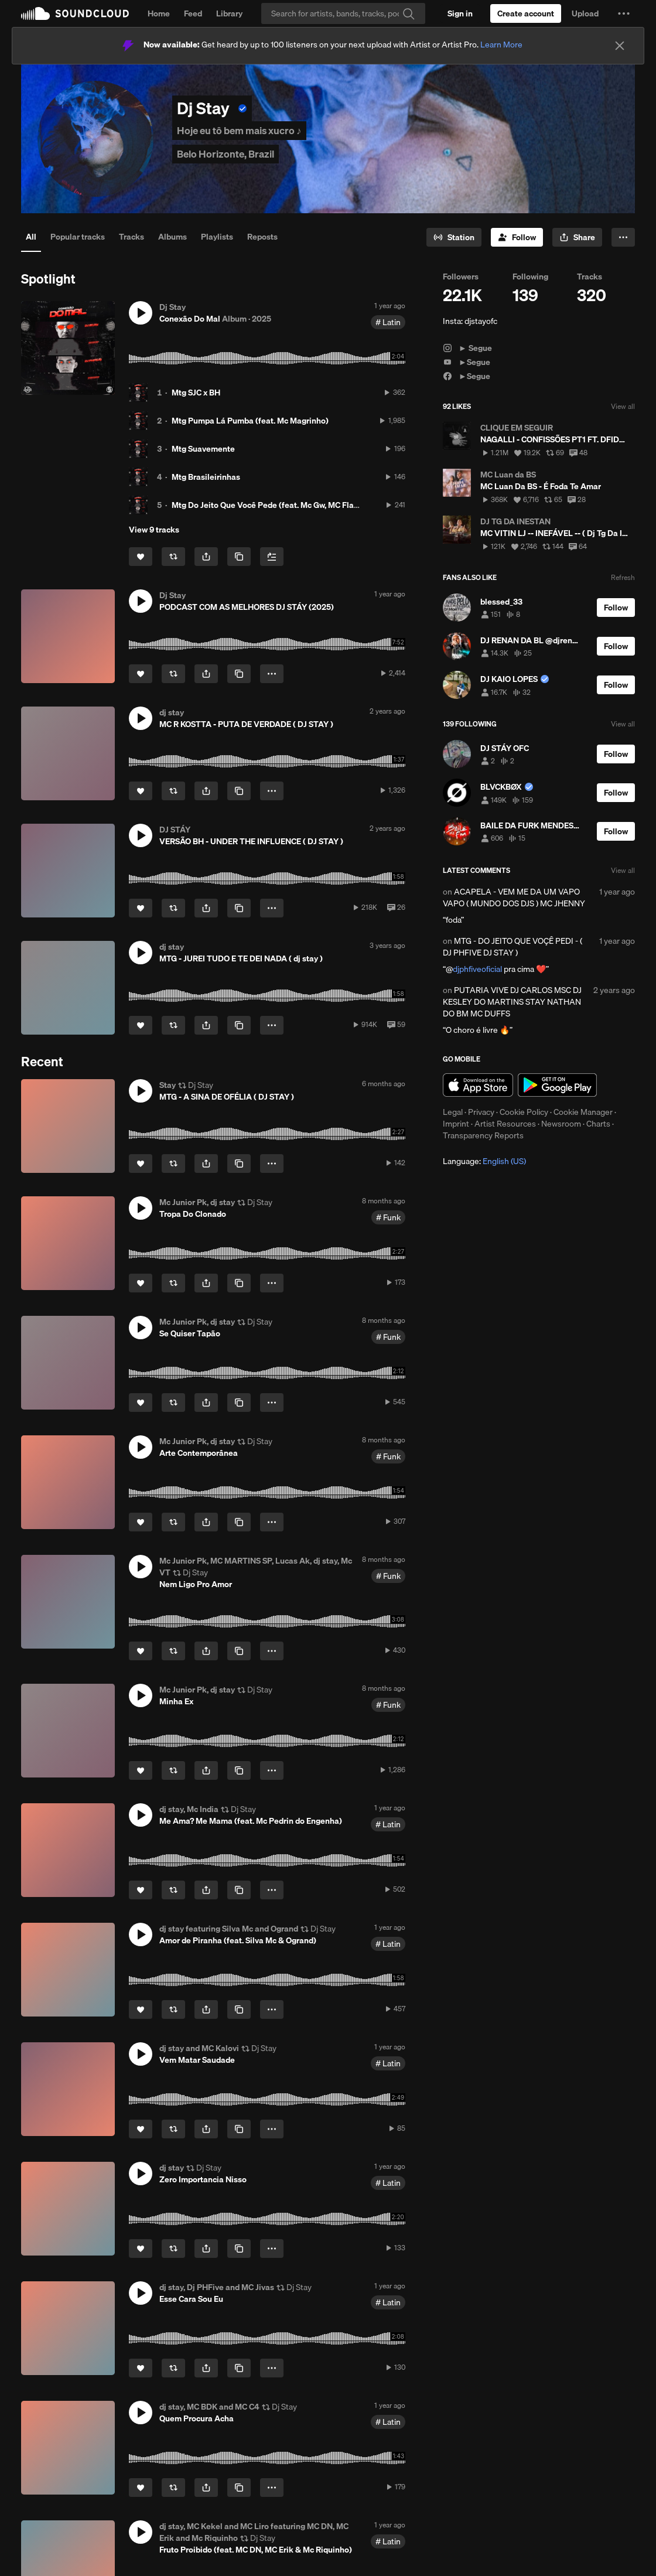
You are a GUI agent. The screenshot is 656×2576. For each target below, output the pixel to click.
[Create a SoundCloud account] (525, 13)
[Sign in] (460, 13)
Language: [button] (484, 1161)
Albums (172, 236)
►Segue (466, 362)
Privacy (481, 1112)
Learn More (501, 44)
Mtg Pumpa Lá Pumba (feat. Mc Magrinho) (250, 420)
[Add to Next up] (271, 556)
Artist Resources (505, 1123)
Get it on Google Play (557, 1085)
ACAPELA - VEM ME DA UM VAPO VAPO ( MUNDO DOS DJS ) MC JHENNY (514, 897)
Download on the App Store (478, 1085)
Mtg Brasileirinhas (206, 476)
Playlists (217, 236)
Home (159, 13)
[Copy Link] (239, 556)
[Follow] (517, 237)
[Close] (619, 45)
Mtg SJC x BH (196, 392)
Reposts (262, 236)
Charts (598, 1123)
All (31, 236)
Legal (453, 1112)
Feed (193, 13)
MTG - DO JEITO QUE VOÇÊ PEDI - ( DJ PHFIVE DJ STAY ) (512, 946)
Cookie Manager (583, 1112)
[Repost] (173, 556)
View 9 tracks (154, 529)
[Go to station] (453, 237)
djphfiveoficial (477, 969)
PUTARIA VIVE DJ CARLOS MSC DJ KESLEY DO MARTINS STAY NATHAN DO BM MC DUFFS (512, 1002)
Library (229, 13)
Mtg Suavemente (203, 448)
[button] (624, 13)
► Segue (467, 348)
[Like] (140, 556)
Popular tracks (77, 236)
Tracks (131, 236)
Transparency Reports (483, 1135)
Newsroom (561, 1123)
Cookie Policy (524, 1112)
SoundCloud (75, 13)
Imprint (456, 1123)
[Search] (343, 13)
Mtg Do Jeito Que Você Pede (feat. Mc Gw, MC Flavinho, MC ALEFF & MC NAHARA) (324, 505)
